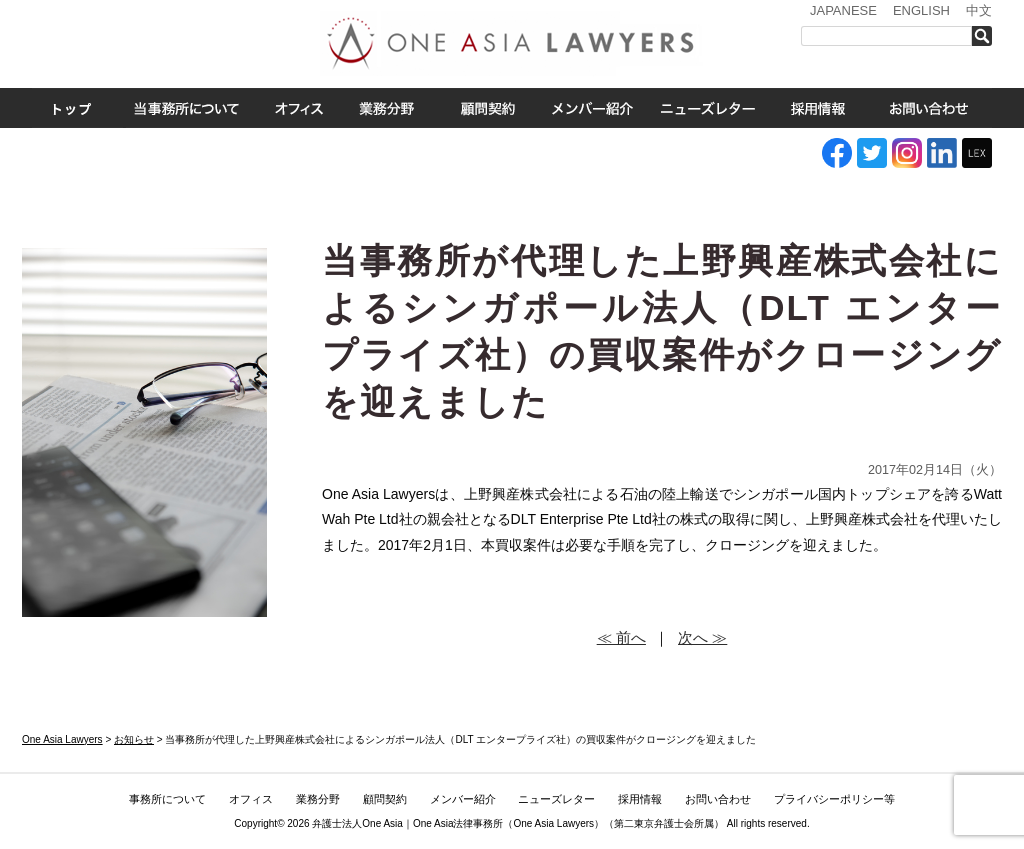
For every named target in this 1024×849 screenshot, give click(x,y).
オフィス (299, 108)
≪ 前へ (621, 637)
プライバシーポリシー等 (834, 799)
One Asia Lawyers (553, 823)
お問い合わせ (929, 108)
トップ (72, 108)
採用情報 (817, 108)
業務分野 (385, 108)
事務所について (187, 108)
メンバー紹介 (592, 108)
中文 (979, 10)
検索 (987, 36)
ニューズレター (707, 108)
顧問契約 (385, 799)
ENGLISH (921, 10)
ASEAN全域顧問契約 (487, 108)
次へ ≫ (702, 637)
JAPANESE (843, 10)
